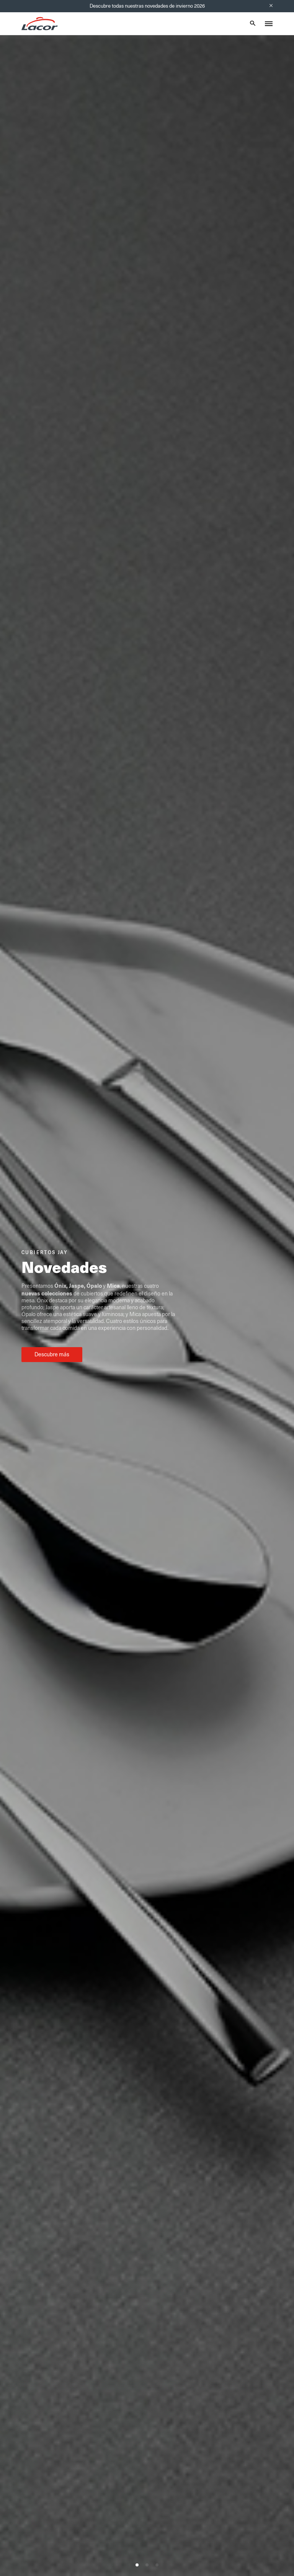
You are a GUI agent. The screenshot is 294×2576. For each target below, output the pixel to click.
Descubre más (51, 1354)
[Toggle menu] (269, 24)
